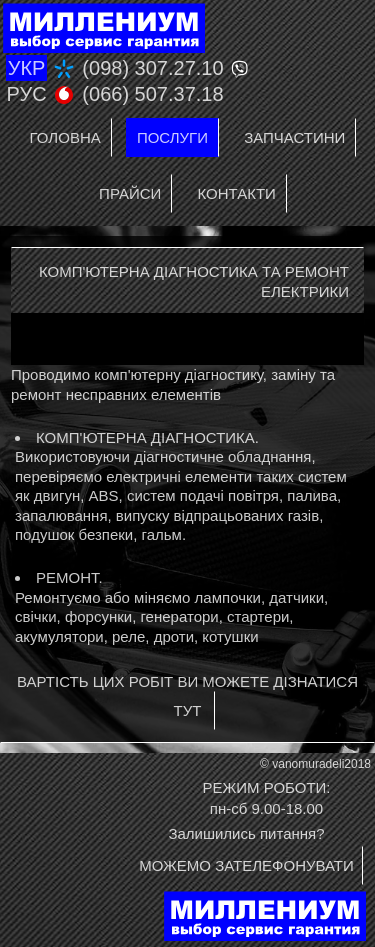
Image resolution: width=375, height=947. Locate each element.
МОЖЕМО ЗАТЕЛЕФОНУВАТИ (246, 865)
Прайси (130, 193)
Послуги (172, 137)
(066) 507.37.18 (152, 94)
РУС (27, 94)
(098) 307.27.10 (152, 68)
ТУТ (187, 710)
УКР (27, 68)
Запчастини (294, 137)
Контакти (236, 193)
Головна (65, 137)
